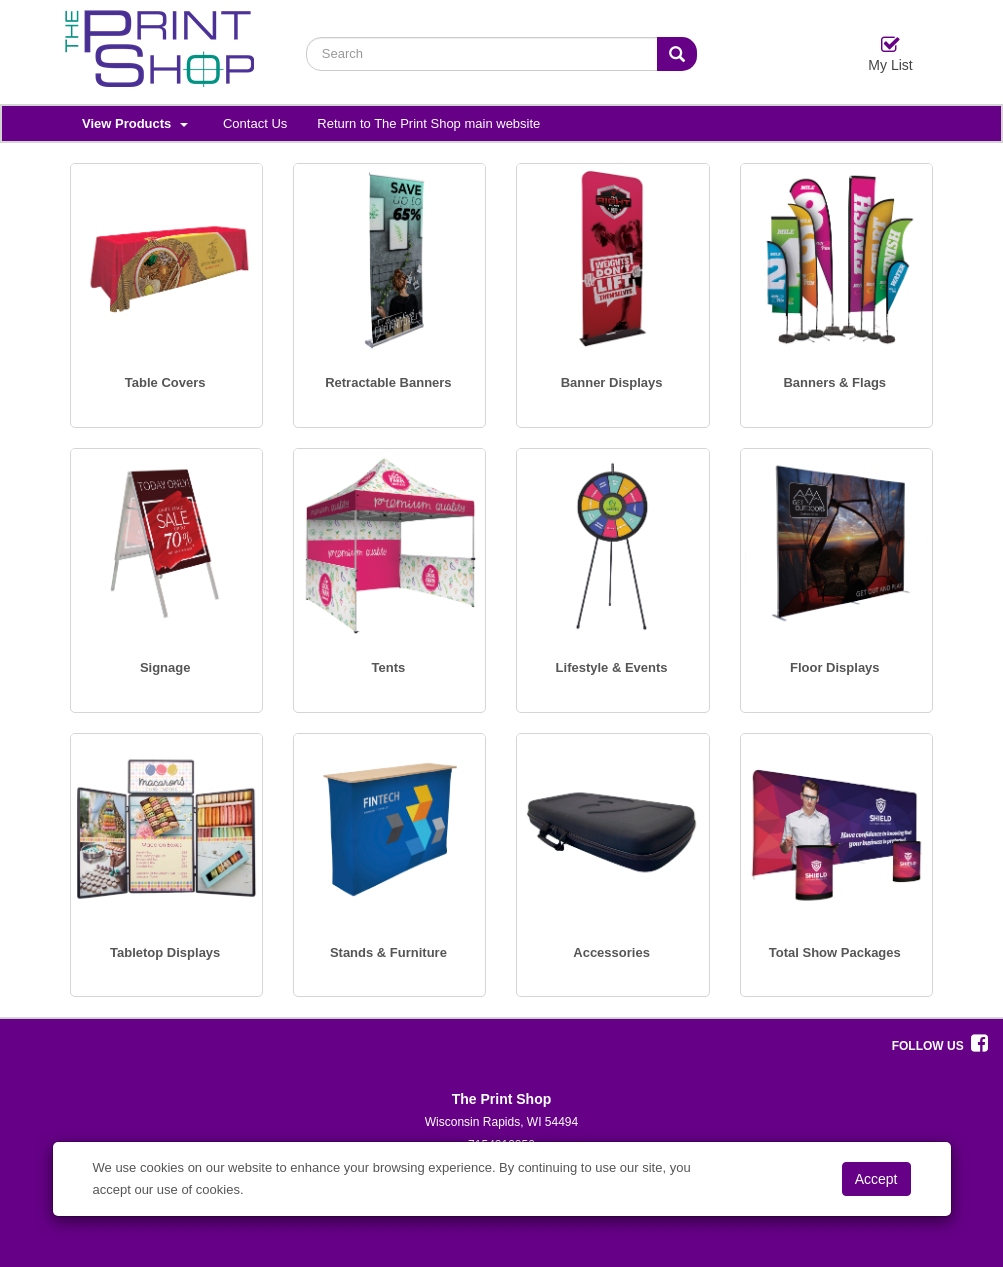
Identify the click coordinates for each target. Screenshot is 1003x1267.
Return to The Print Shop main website (428, 123)
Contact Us (255, 123)
